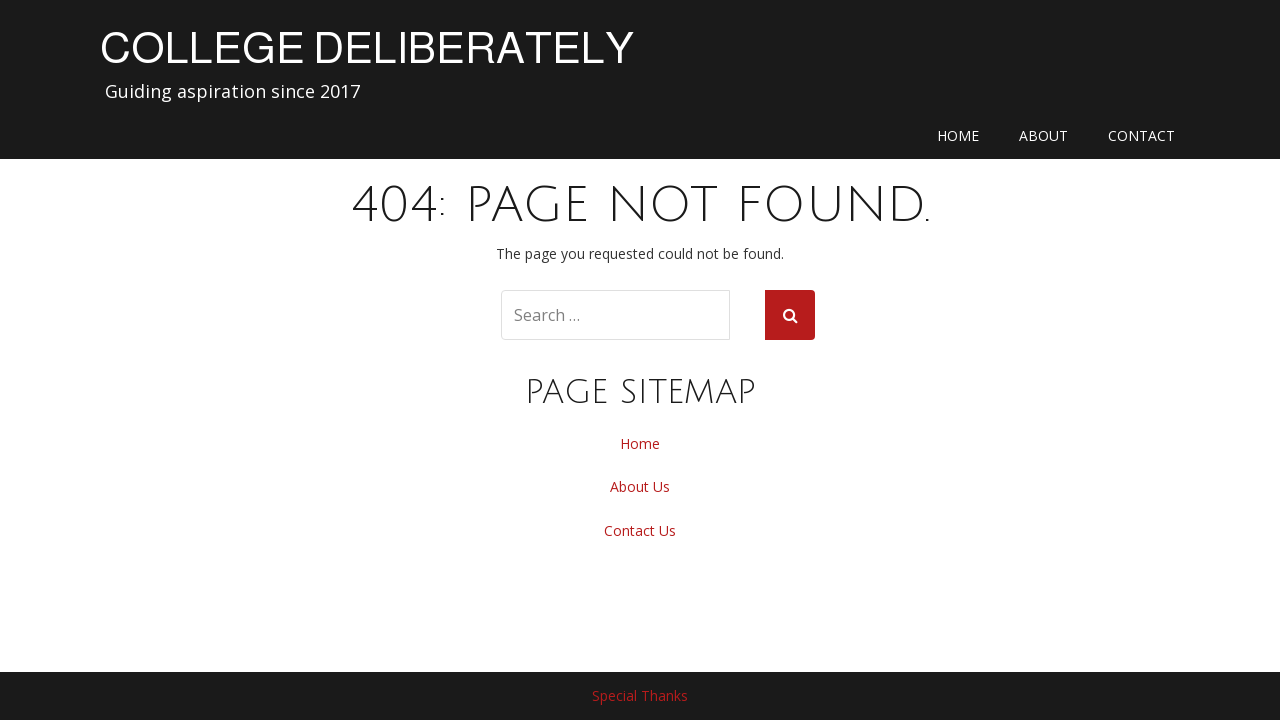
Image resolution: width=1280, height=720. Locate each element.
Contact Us (640, 530)
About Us (640, 486)
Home (958, 135)
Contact (1141, 135)
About (1043, 135)
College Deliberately (367, 48)
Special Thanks (640, 695)
